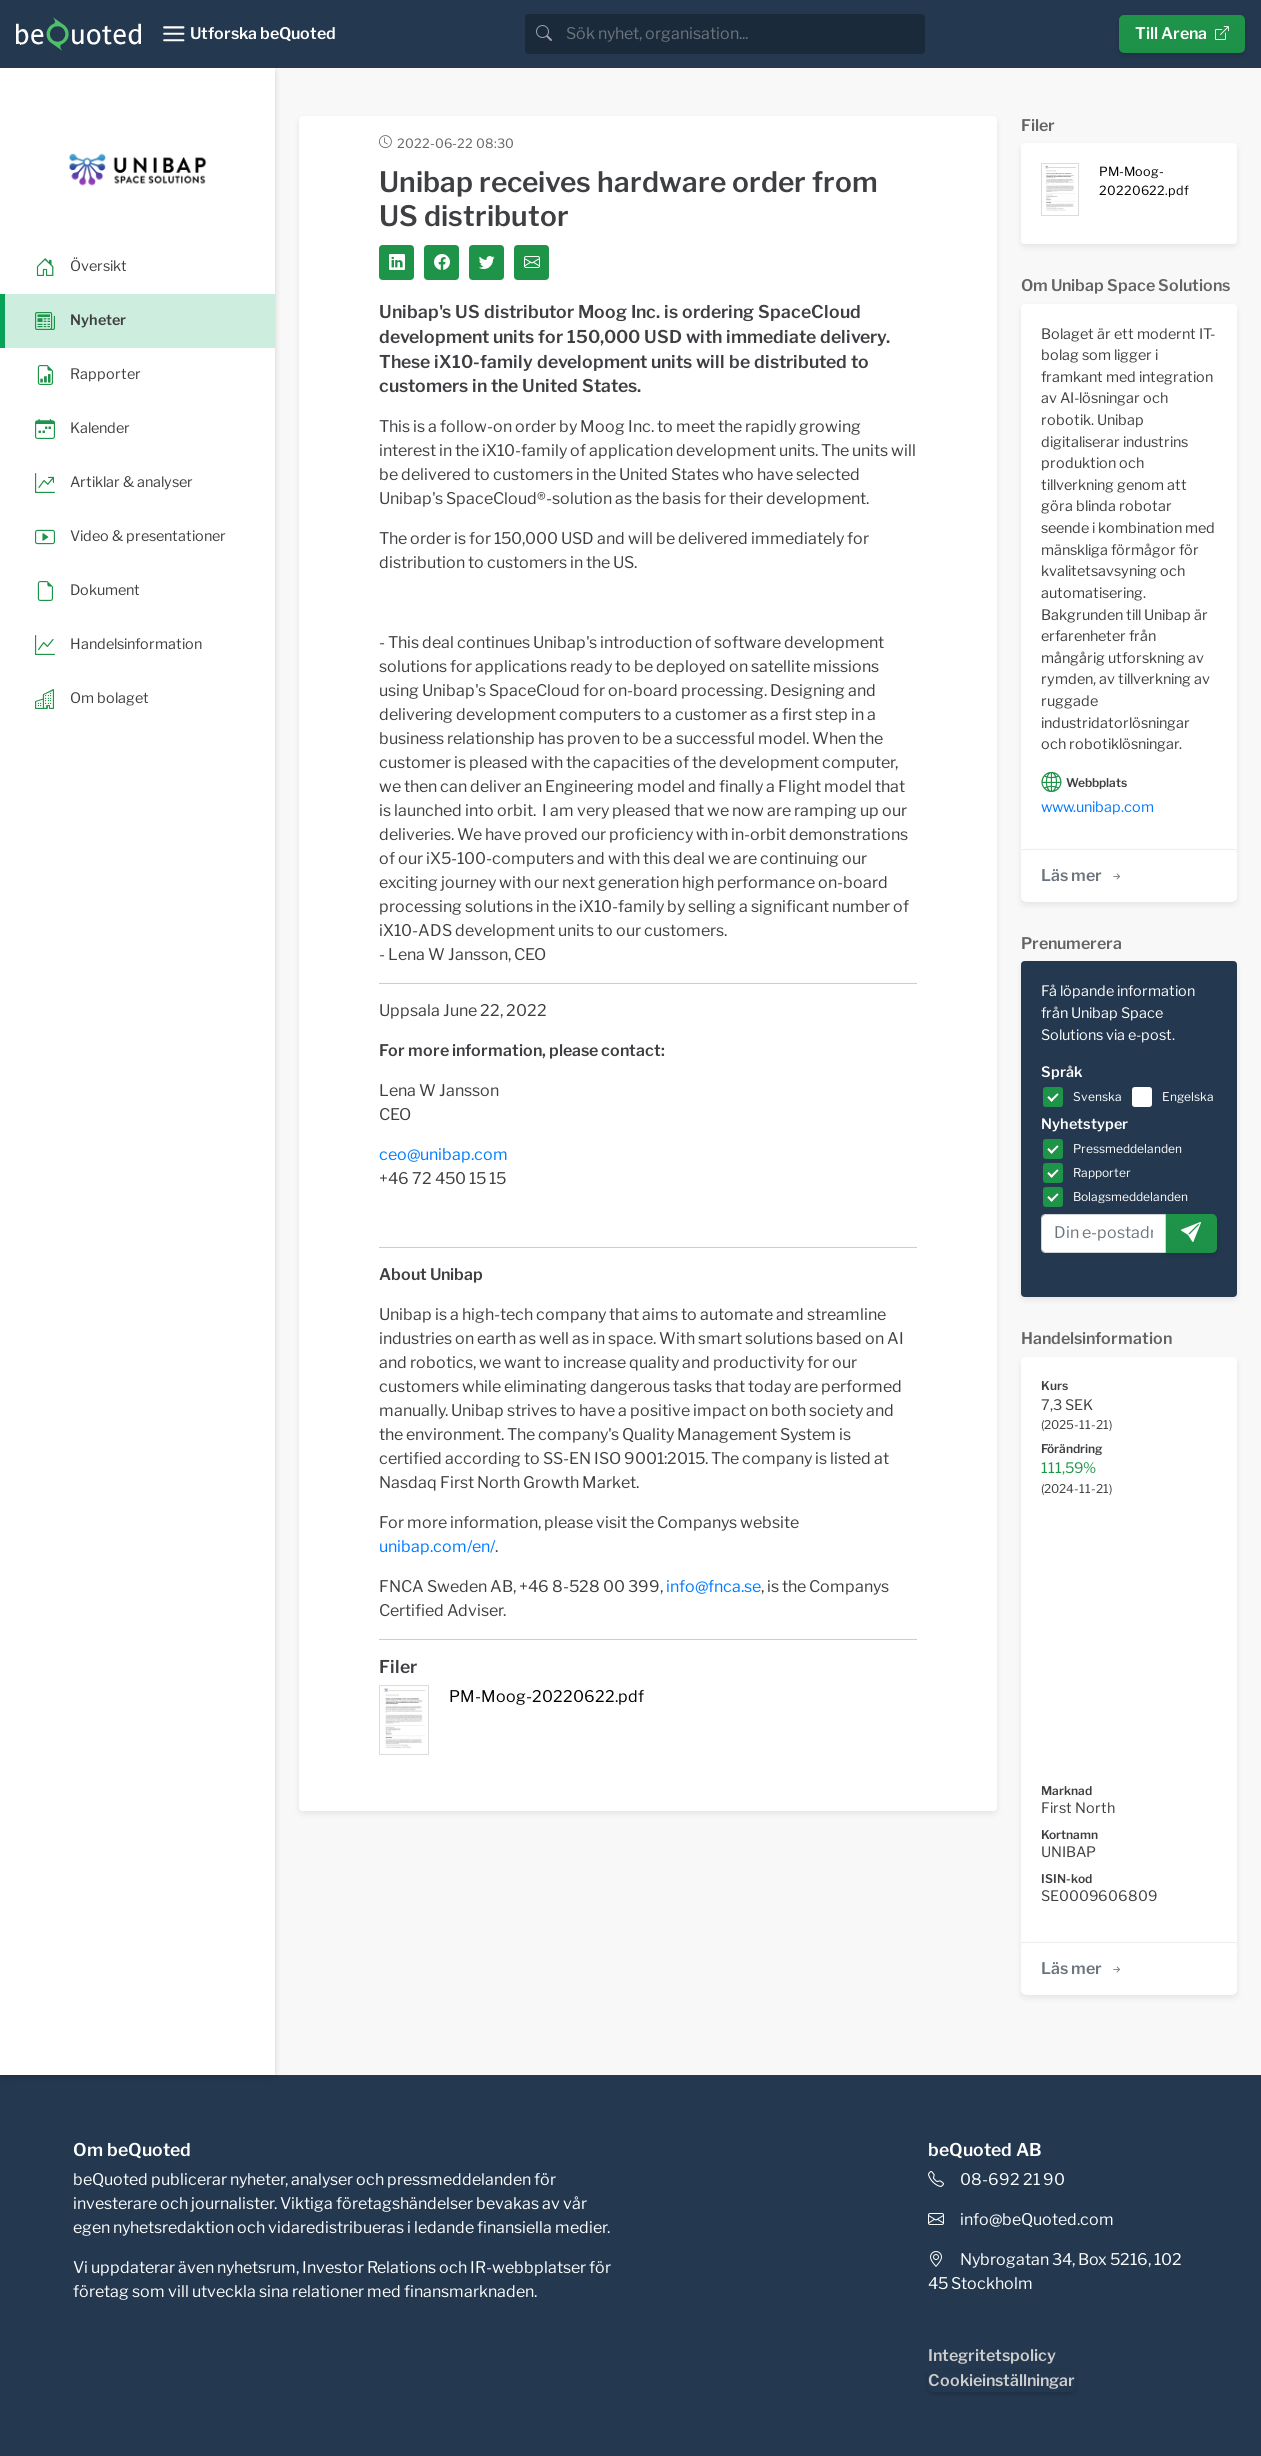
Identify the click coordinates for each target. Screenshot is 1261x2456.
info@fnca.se (713, 1586)
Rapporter (1102, 1172)
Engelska (1188, 1096)
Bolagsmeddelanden (1130, 1196)
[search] (743, 34)
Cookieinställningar (1001, 2380)
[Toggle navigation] (248, 34)
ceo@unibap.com (443, 1154)
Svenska (1097, 1096)
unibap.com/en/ (437, 1546)
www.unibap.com (1097, 807)
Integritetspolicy (992, 2355)
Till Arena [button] (1182, 33)
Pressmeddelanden (1127, 1148)
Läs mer (1082, 875)
